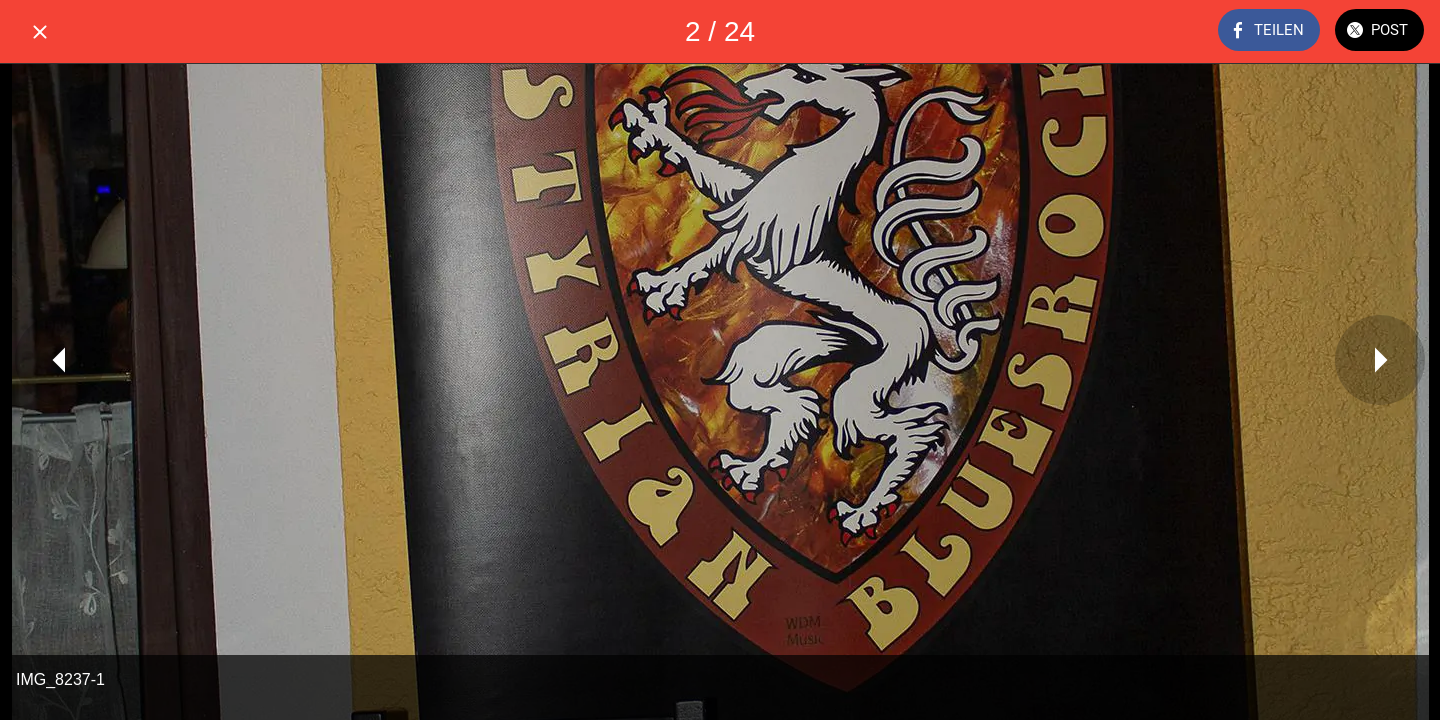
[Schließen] (40, 32)
